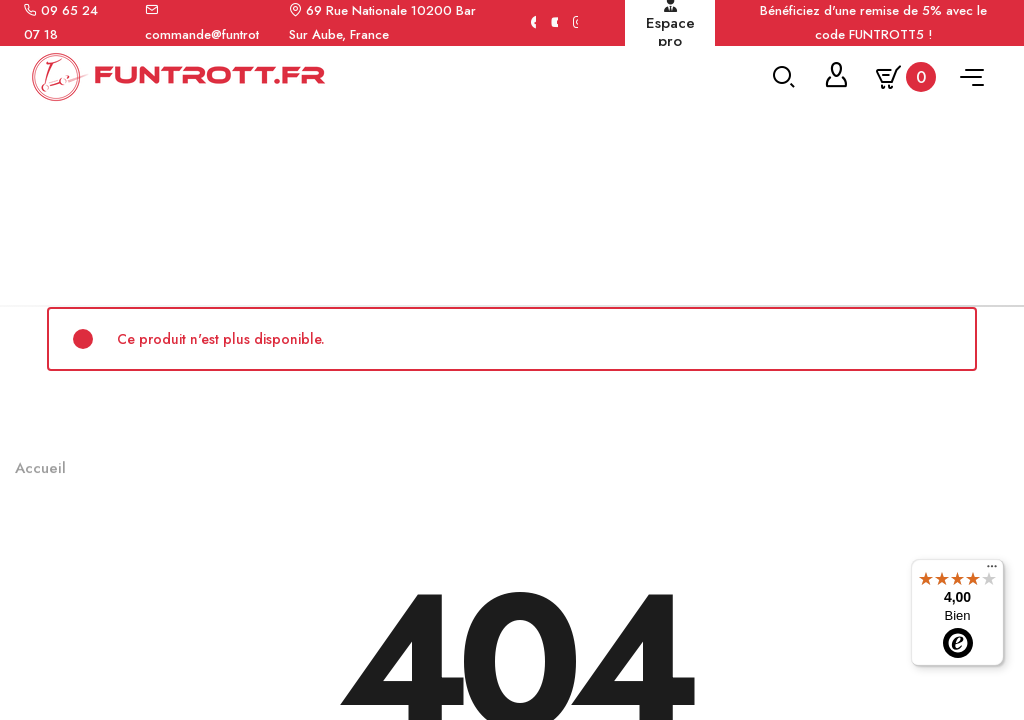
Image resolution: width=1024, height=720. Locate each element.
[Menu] (992, 571)
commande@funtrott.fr (209, 34)
